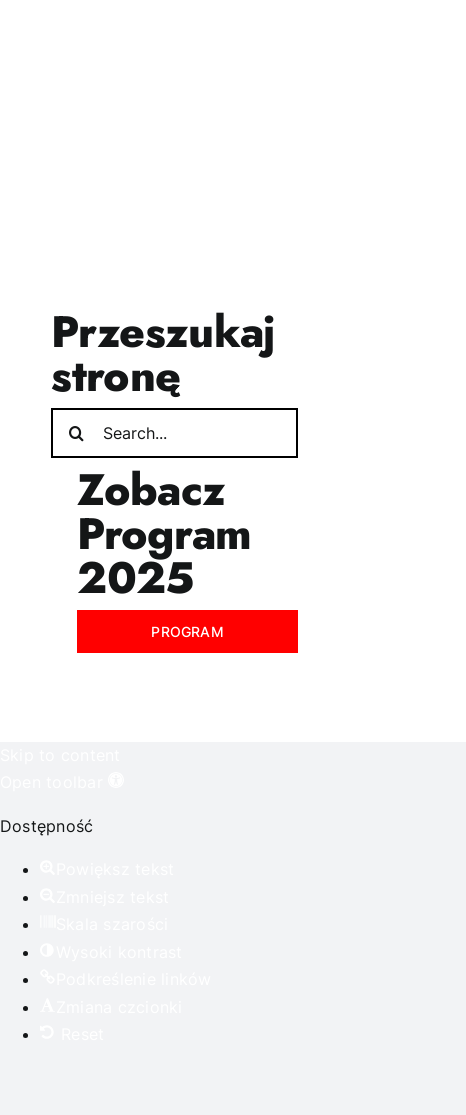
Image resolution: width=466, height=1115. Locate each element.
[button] (62, 782)
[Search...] (174, 433)
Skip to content (60, 755)
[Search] (76, 433)
